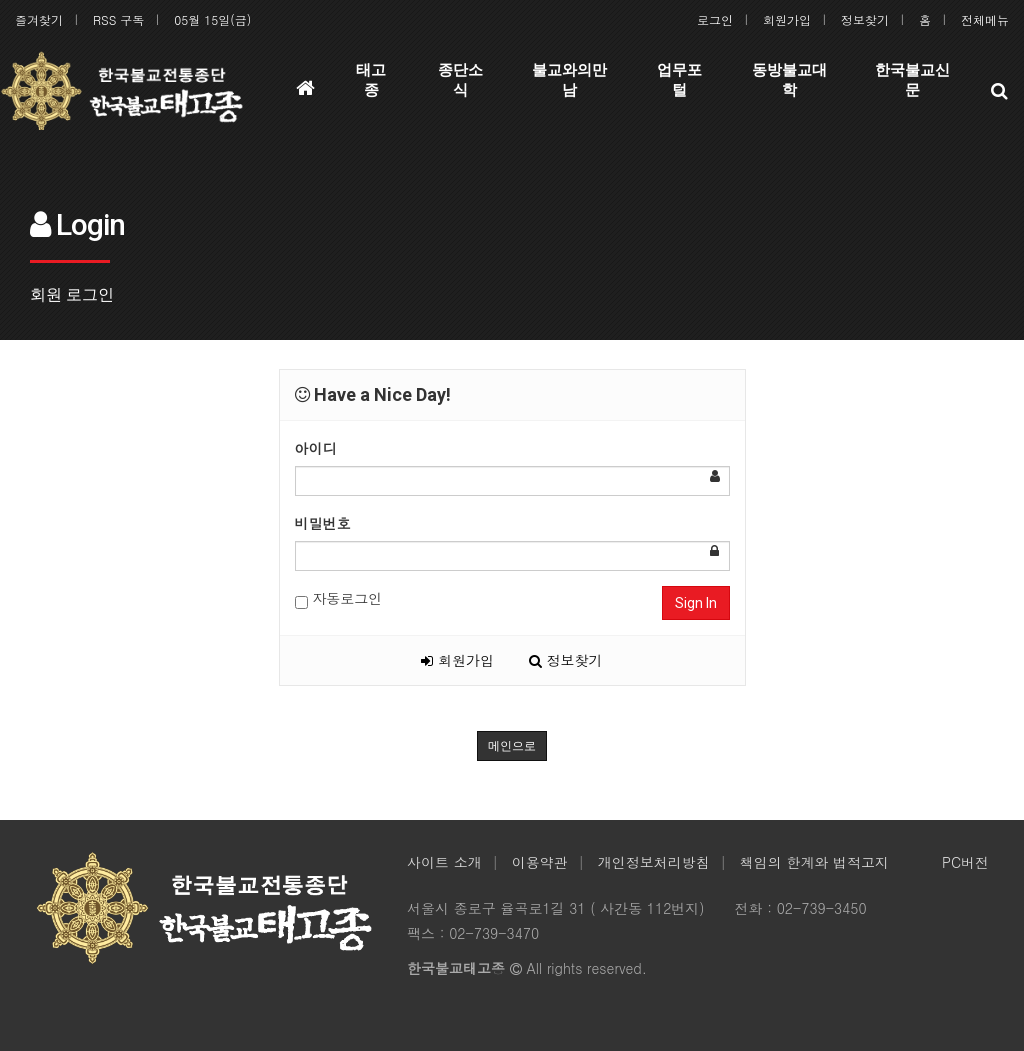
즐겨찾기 (39, 19)
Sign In (696, 603)
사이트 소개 (444, 862)
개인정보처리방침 (654, 862)
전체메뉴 (985, 19)
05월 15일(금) (212, 19)
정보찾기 (865, 19)
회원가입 (787, 19)
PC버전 (965, 862)
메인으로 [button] (512, 746)
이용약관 (540, 862)
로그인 (715, 19)
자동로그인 (339, 598)
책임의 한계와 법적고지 (814, 862)
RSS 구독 (118, 19)
